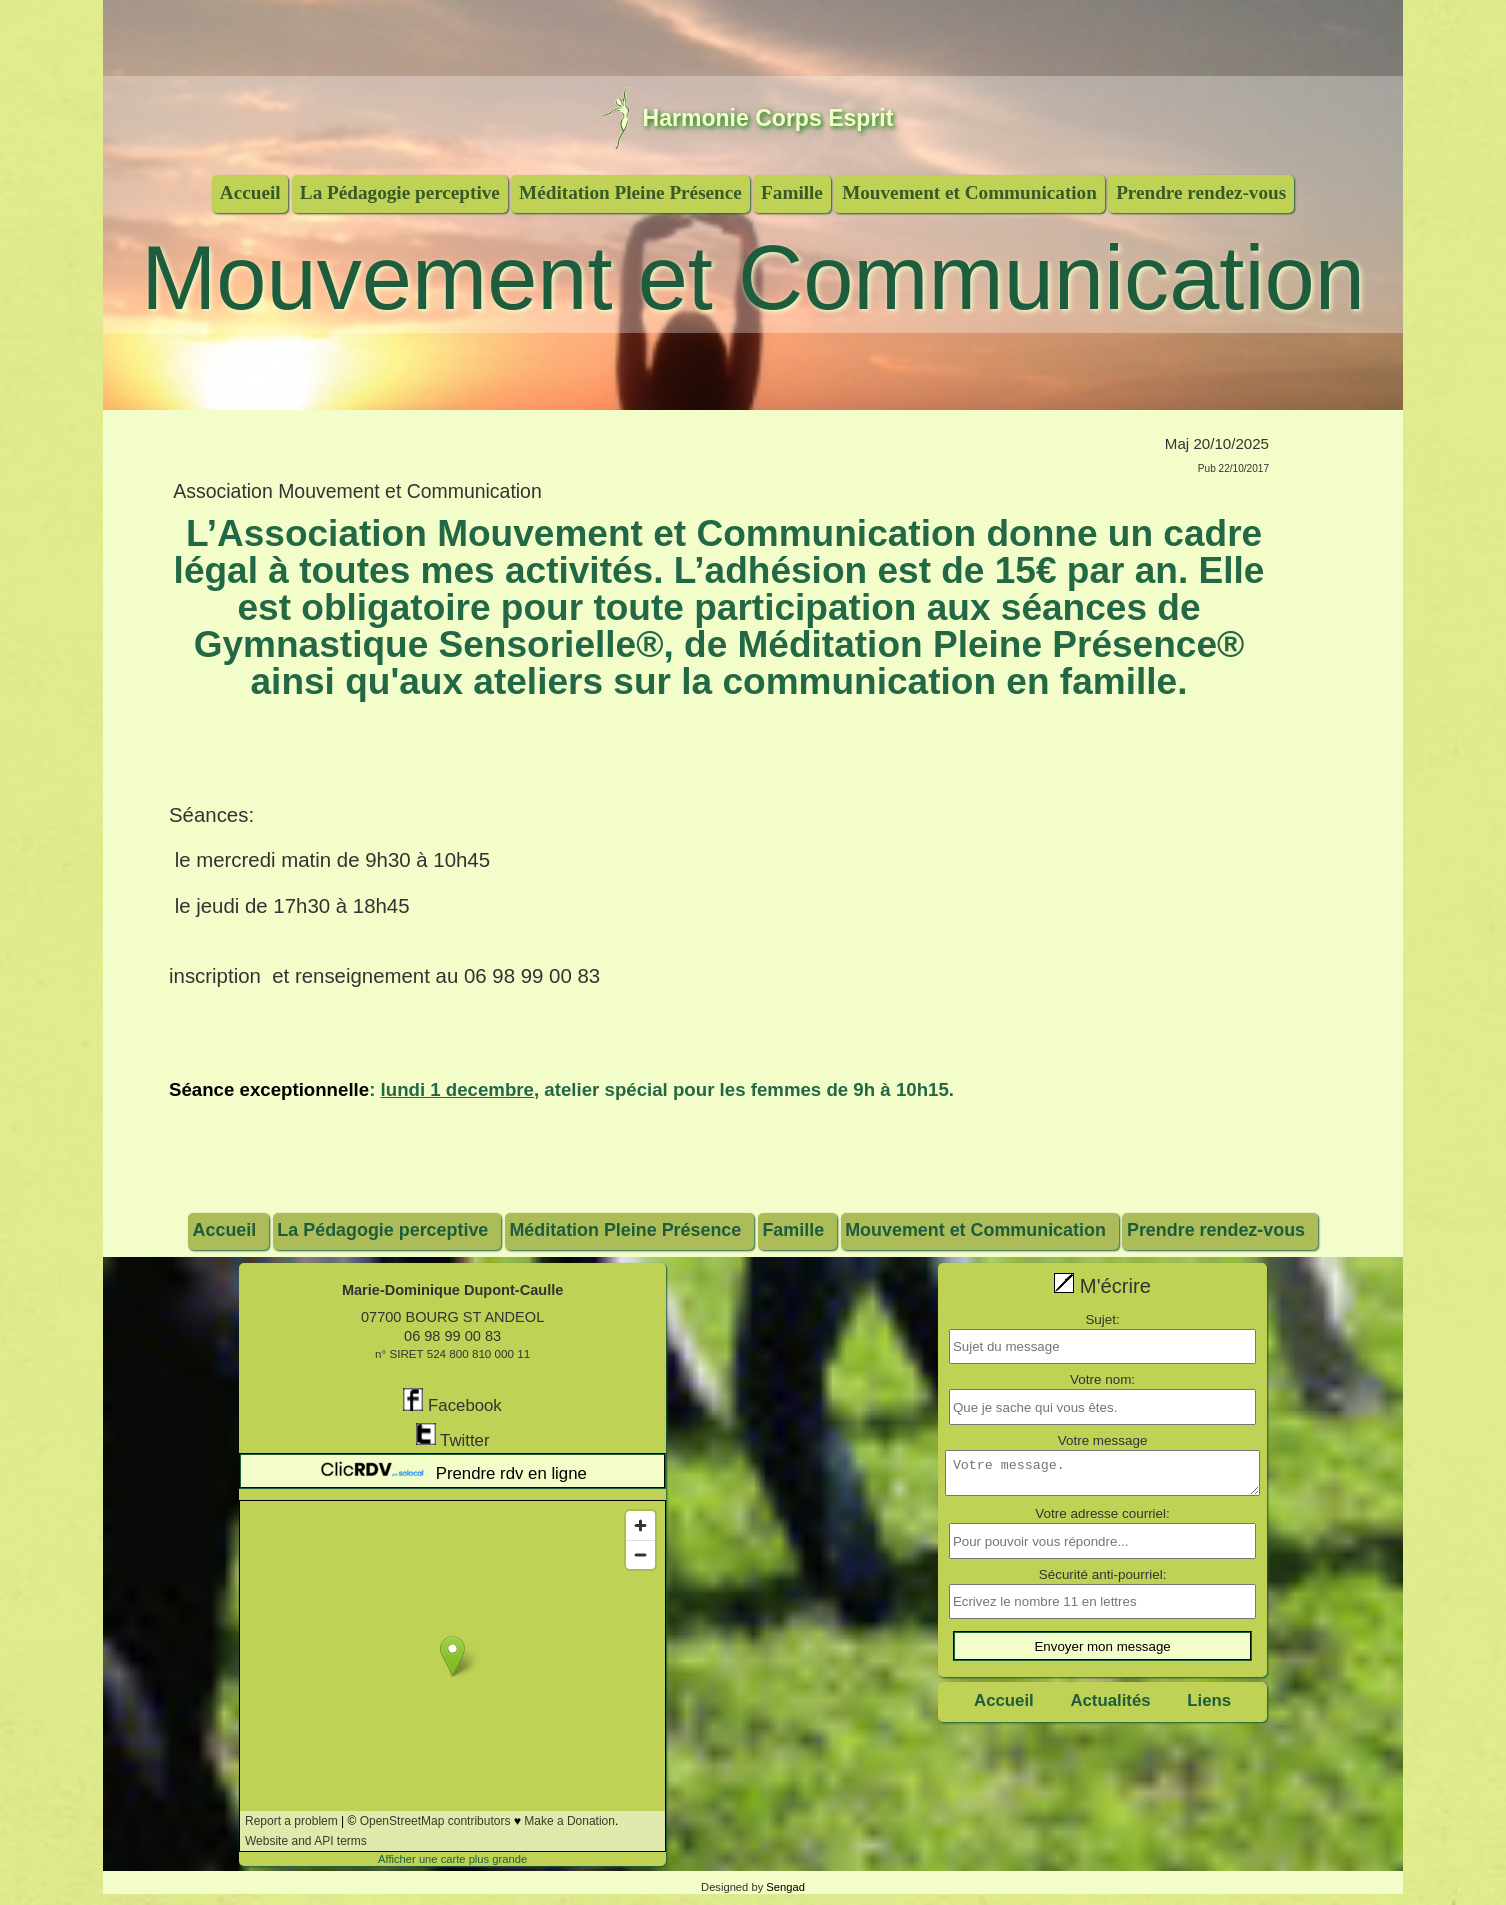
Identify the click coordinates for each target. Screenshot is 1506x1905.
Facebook (452, 1401)
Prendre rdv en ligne (452, 1471)
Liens (1209, 1707)
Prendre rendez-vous (1201, 192)
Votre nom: (1102, 1379)
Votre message (1103, 1440)
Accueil (250, 192)
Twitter (453, 1436)
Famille (792, 192)
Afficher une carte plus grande (452, 1859)
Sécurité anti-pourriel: (1103, 1580)
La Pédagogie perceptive (400, 192)
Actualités (1110, 1707)
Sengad (785, 1887)
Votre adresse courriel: (1102, 1519)
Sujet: (1102, 1319)
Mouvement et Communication (969, 192)
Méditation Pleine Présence (630, 192)
